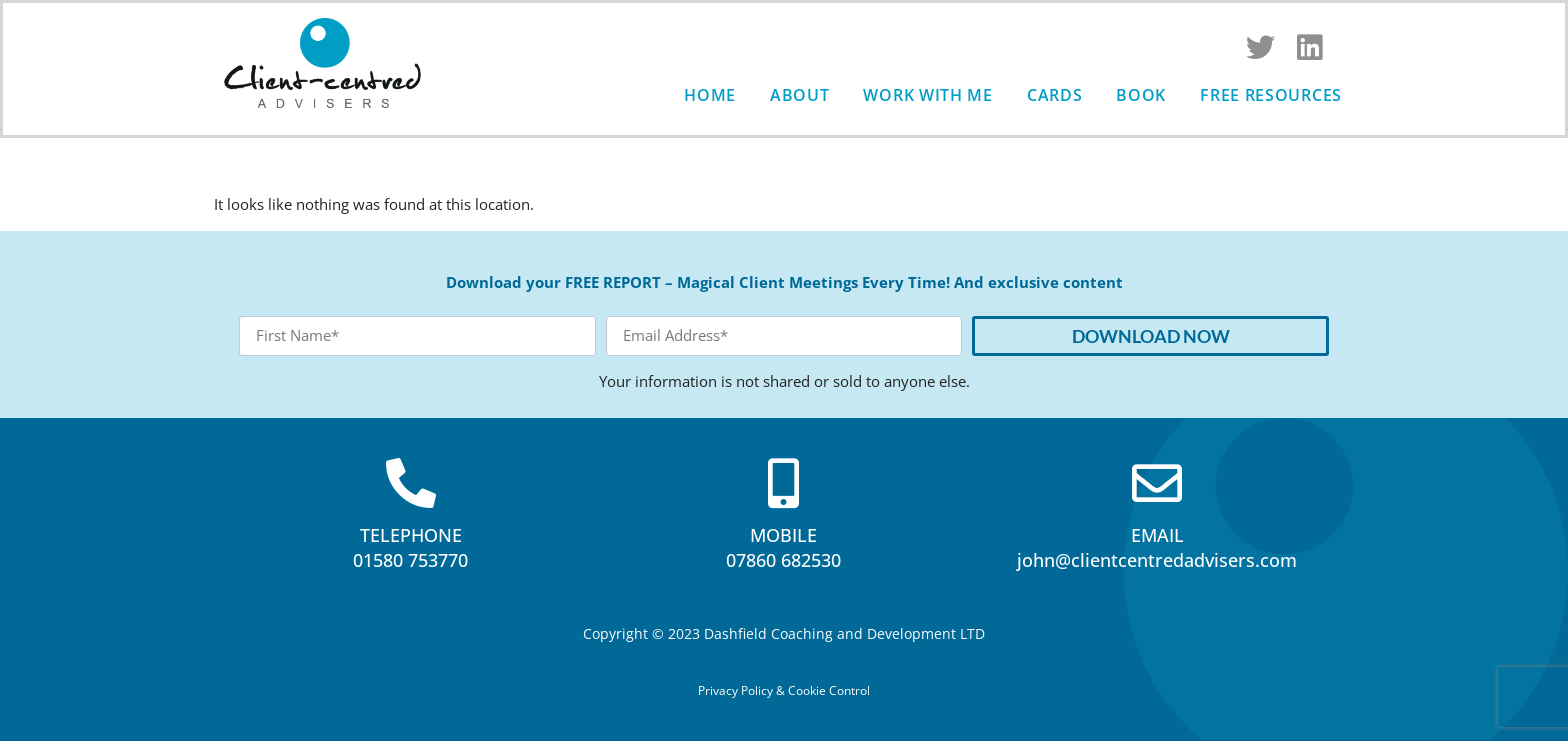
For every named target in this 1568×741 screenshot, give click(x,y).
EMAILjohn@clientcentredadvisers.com (1157, 547)
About (800, 95)
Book (1141, 95)
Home (710, 95)
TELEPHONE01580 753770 (410, 547)
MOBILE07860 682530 (783, 547)
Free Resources (1271, 95)
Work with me (927, 95)
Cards (1055, 95)
